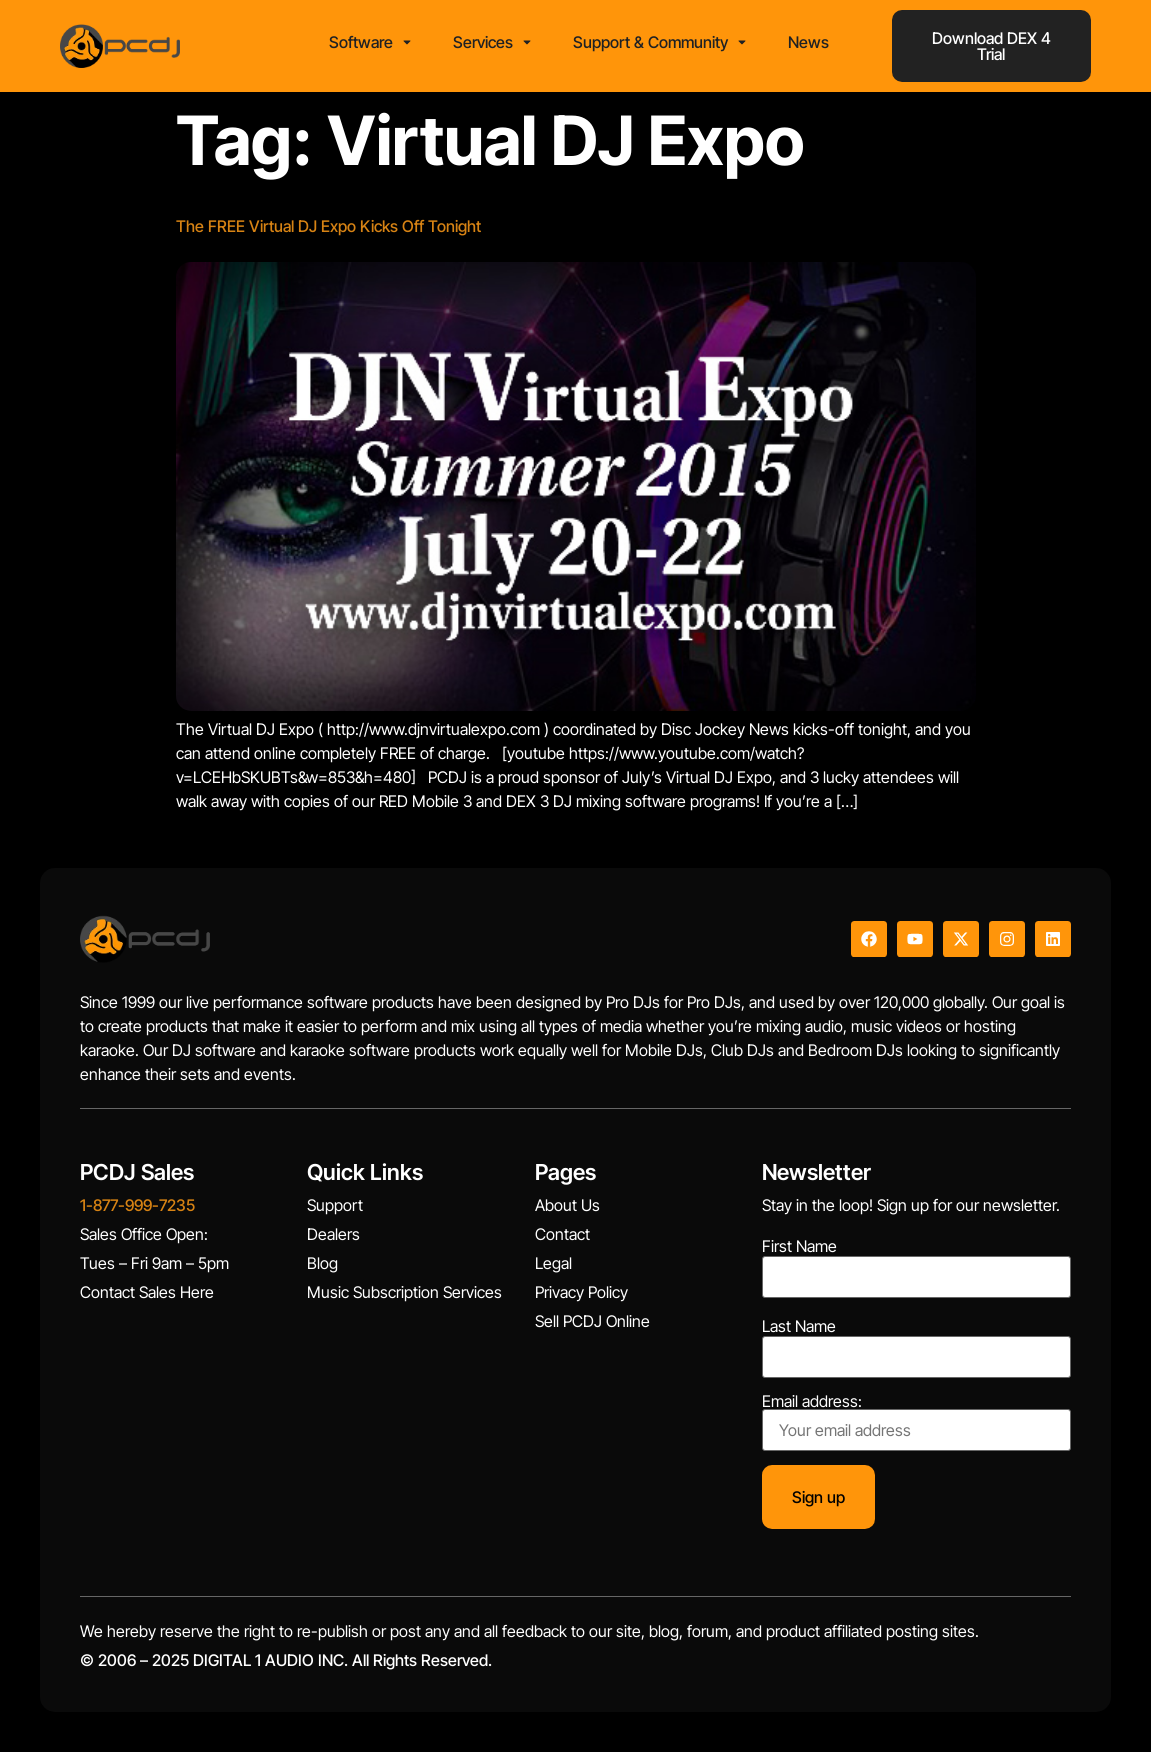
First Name (799, 1246)
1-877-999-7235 (137, 1205)
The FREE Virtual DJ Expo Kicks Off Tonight (328, 226)
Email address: (916, 1422)
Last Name (799, 1326)
